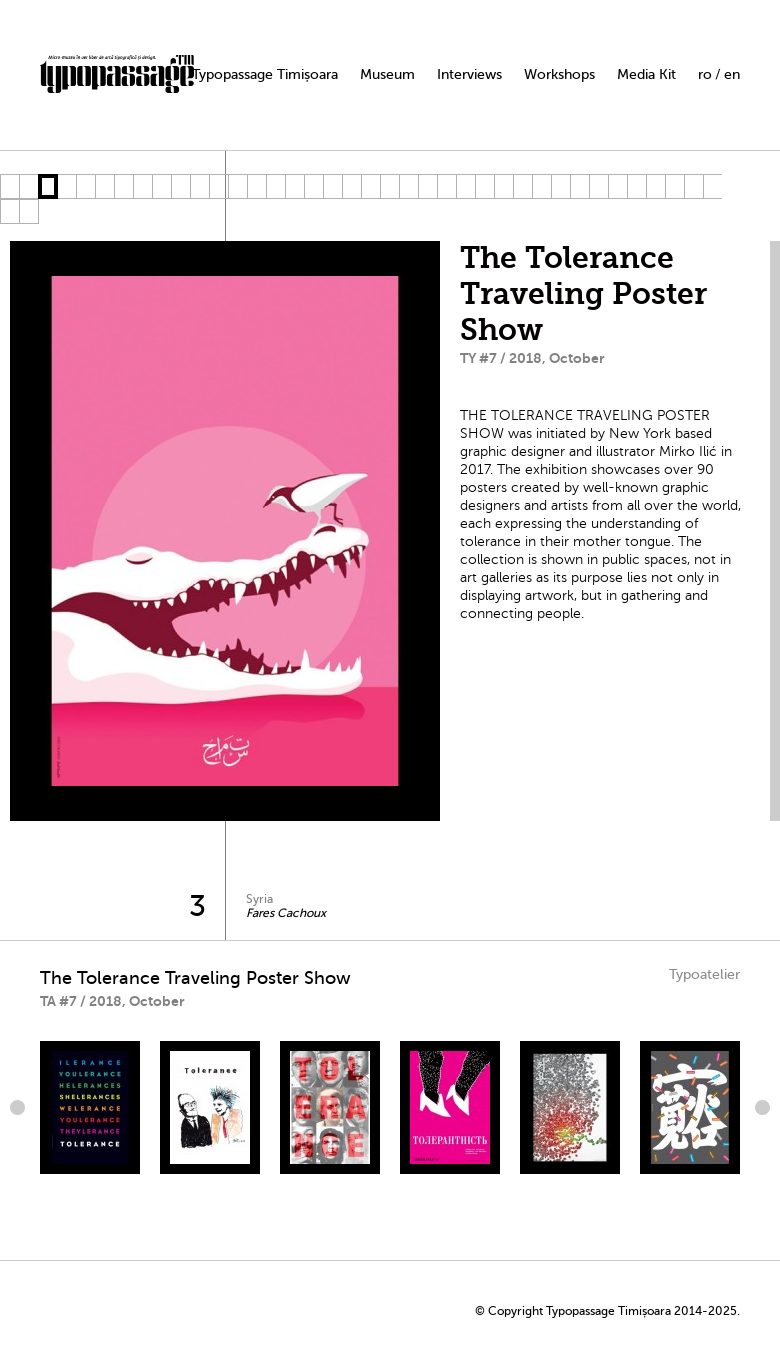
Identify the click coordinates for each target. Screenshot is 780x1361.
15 (275, 186)
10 (180, 186)
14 (256, 186)
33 (617, 186)
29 (541, 186)
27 (503, 186)
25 (465, 186)
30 (560, 186)
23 (427, 186)
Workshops (559, 74)
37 (693, 186)
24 (446, 186)
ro (705, 74)
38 (712, 186)
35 (655, 186)
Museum (387, 74)
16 (294, 186)
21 (389, 186)
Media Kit (646, 74)
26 (484, 186)
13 (237, 186)
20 (370, 186)
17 (313, 186)
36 (674, 186)
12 (218, 186)
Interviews (469, 74)
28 (522, 186)
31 (579, 186)
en (732, 74)
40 (28, 211)
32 (598, 186)
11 (199, 186)
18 (332, 186)
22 (408, 186)
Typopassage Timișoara (265, 74)
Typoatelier (704, 974)
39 (9, 211)
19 (351, 186)
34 (636, 186)
